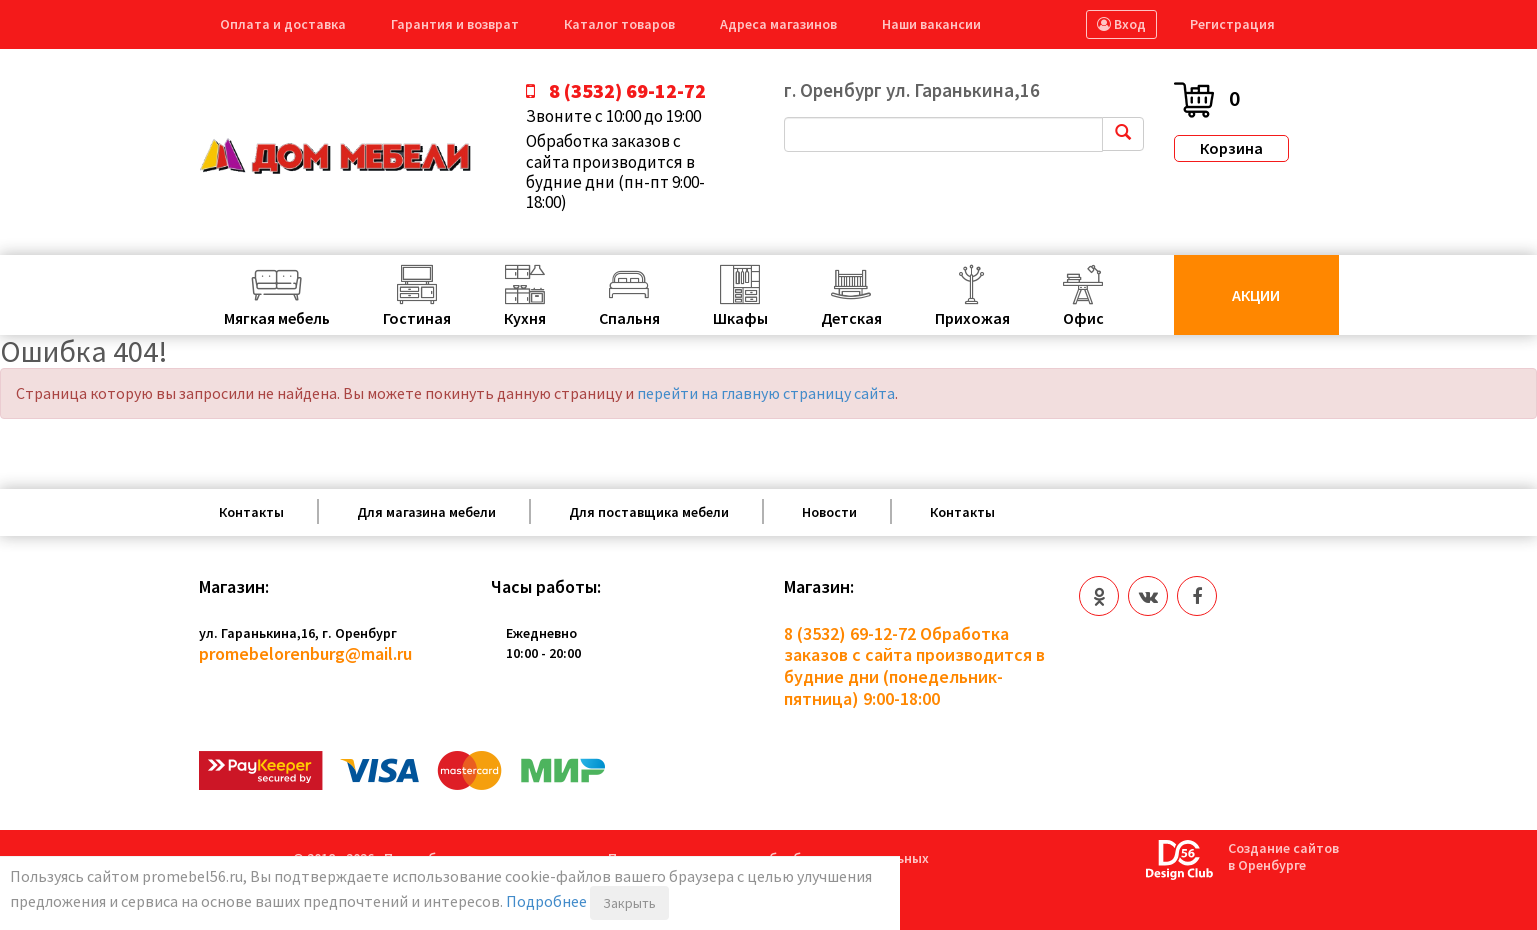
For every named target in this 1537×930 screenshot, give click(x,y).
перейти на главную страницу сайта (766, 393)
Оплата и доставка (283, 24)
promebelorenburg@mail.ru (305, 653)
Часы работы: (546, 587)
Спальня (629, 318)
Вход (1121, 24)
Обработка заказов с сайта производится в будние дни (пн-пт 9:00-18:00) (615, 172)
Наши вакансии (931, 24)
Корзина (1231, 148)
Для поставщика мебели (649, 512)
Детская (851, 318)
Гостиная (417, 318)
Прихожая (972, 318)
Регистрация (1232, 24)
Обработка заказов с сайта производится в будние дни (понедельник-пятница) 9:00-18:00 (914, 666)
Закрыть (629, 903)
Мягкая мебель (277, 318)
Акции (1256, 295)
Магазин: (234, 587)
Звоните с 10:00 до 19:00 (613, 116)
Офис (1083, 318)
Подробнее (546, 901)
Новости (829, 512)
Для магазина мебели (426, 512)
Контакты (251, 512)
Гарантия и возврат (455, 24)
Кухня (525, 318)
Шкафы (740, 318)
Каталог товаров (619, 24)
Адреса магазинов (778, 24)
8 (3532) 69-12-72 (850, 633)
